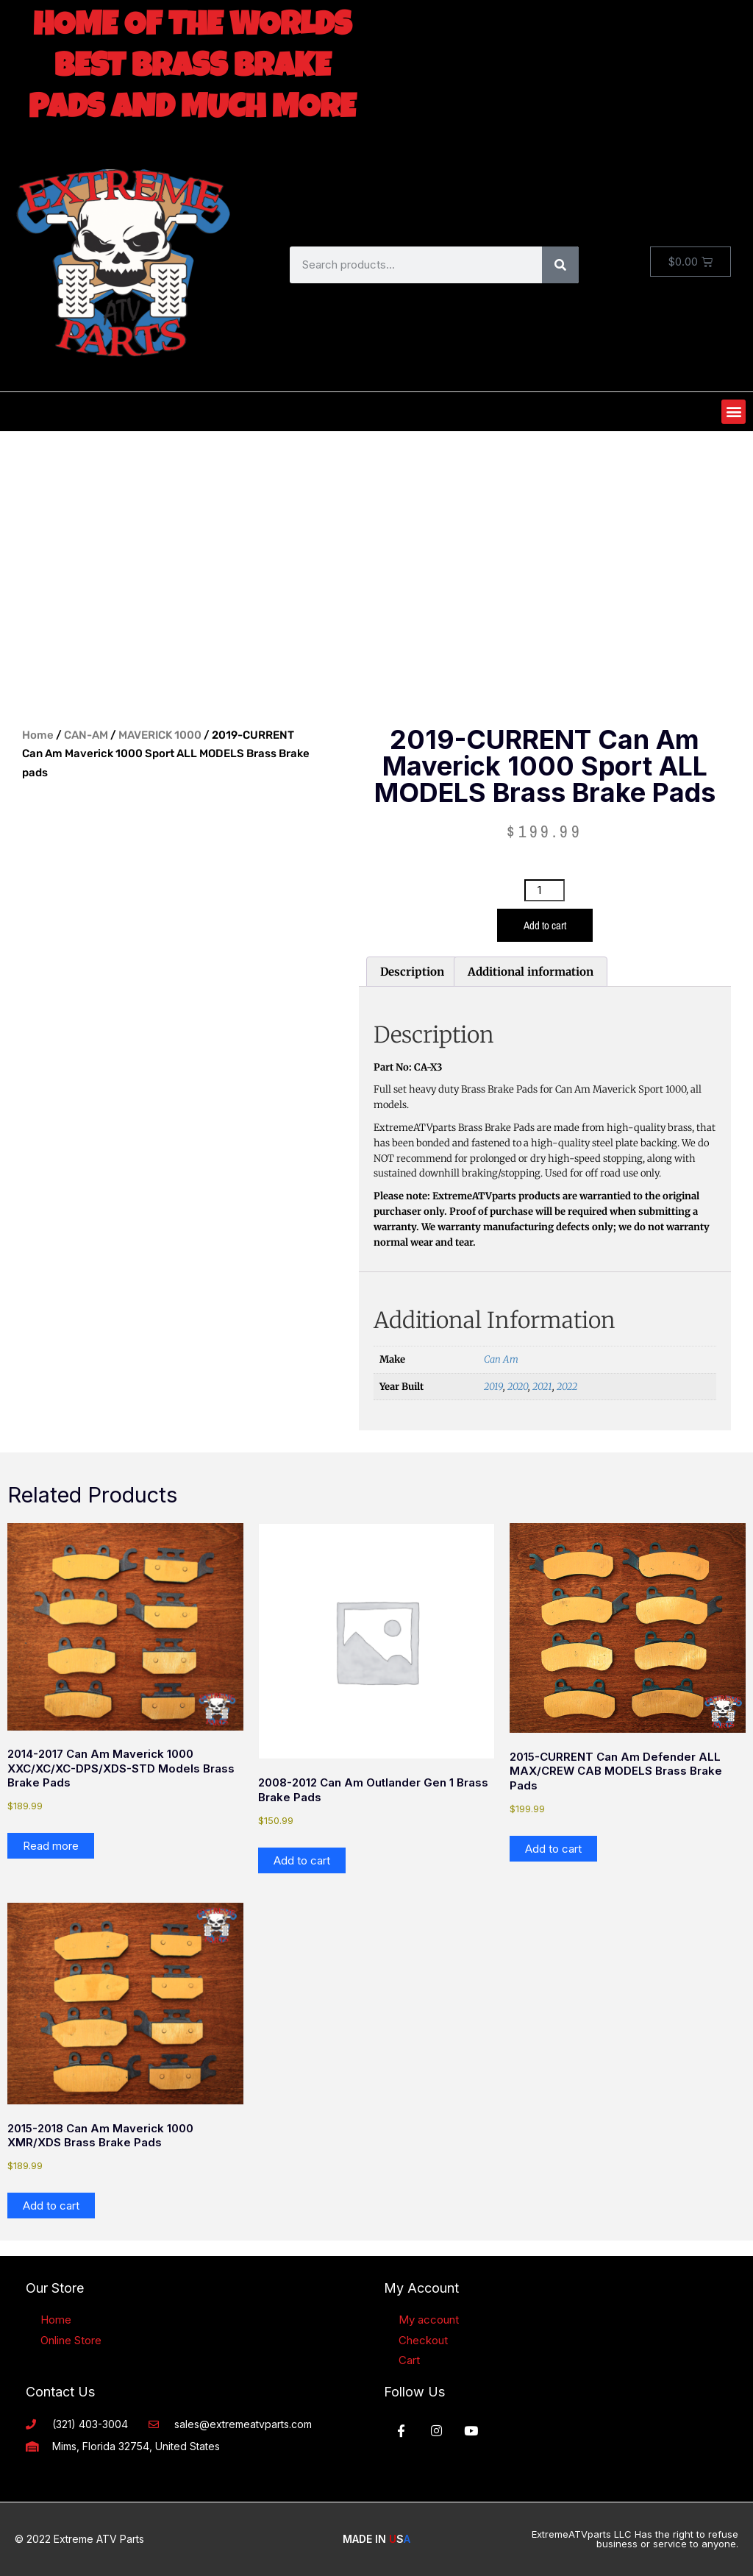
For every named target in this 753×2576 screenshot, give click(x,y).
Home (38, 735)
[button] (733, 412)
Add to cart (545, 925)
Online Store (70, 2340)
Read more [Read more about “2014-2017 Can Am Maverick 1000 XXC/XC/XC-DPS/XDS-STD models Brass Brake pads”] (51, 1846)
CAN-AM (86, 735)
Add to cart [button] (302, 1860)
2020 (517, 1386)
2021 (542, 1386)
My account (429, 2320)
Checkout (423, 2340)
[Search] (560, 264)
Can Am (501, 1359)
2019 (493, 1386)
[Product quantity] (544, 890)
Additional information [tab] (530, 972)
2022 (567, 1386)
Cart (409, 2360)
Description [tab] (412, 972)
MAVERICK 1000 (159, 735)
